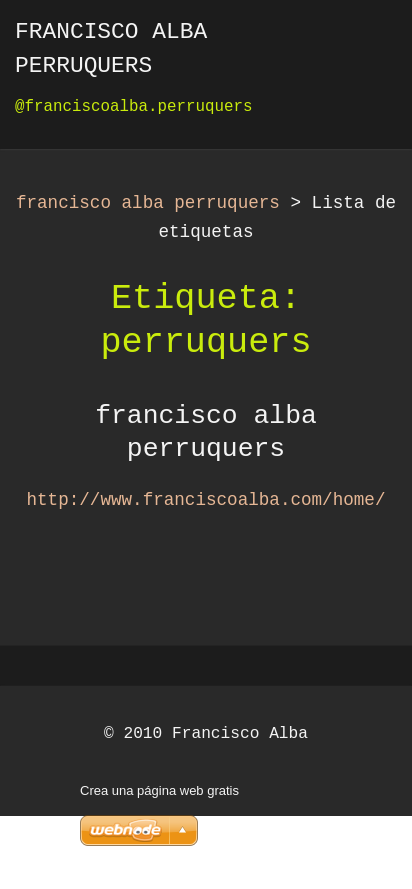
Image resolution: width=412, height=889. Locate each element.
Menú (357, 45)
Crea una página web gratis (159, 790)
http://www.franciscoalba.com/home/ (206, 500)
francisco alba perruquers (148, 203)
